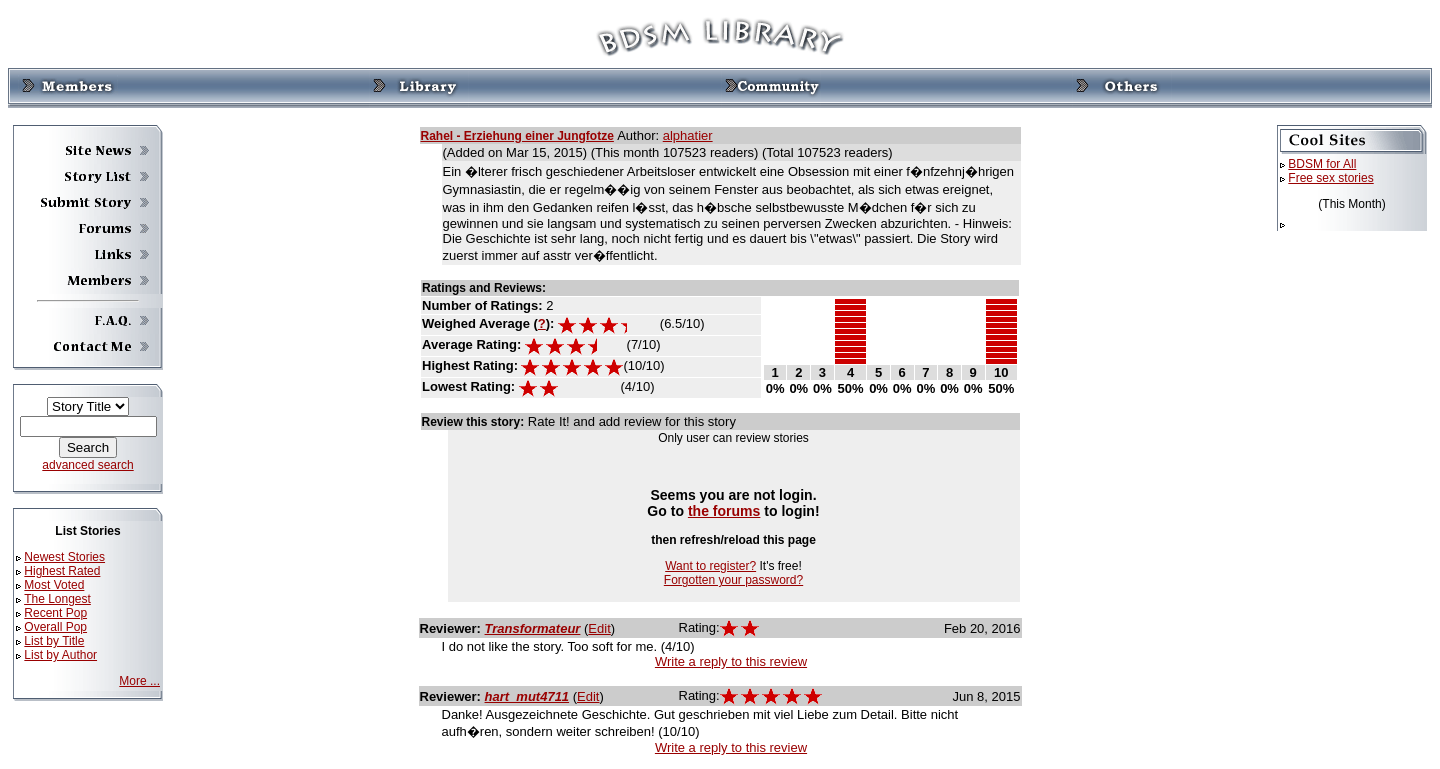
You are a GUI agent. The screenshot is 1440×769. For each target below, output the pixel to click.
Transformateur (533, 628)
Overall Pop (55, 627)
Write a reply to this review (731, 661)
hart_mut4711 (527, 696)
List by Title (54, 641)
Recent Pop (55, 613)
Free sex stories (1330, 178)
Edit (599, 628)
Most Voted (54, 585)
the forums (724, 511)
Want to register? (710, 566)
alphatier (688, 135)
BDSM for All (1322, 164)
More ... (139, 681)
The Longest (57, 599)
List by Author (60, 655)
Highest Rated (62, 571)
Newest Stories (64, 557)
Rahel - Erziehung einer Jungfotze (517, 136)
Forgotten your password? (733, 580)
